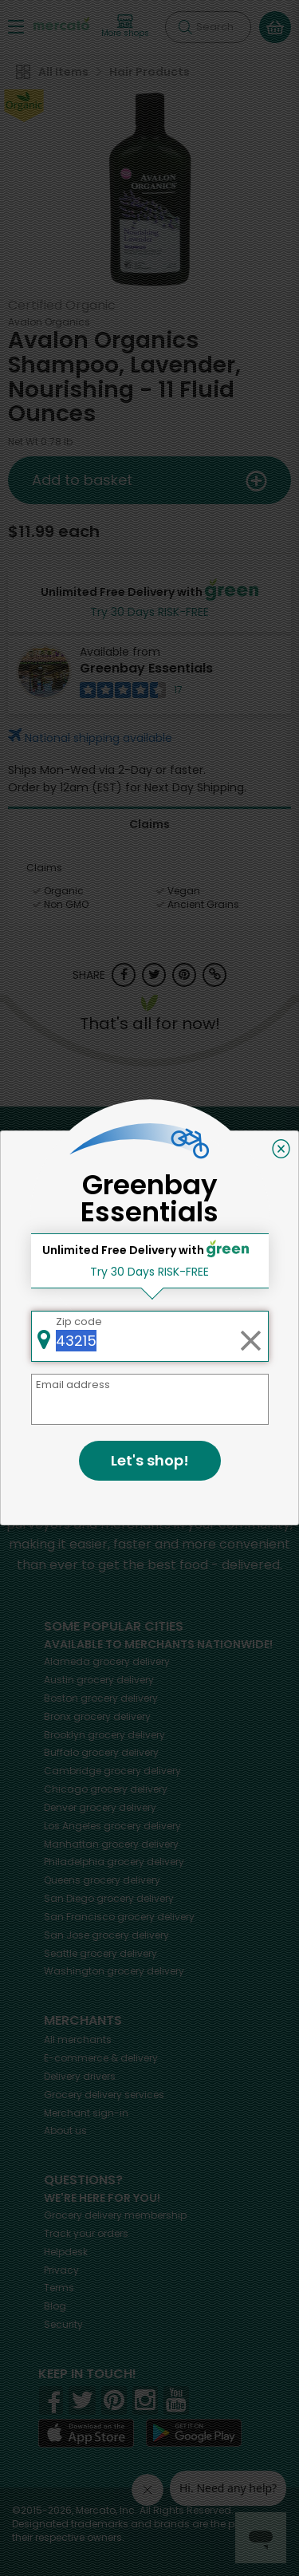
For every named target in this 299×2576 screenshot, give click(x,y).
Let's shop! (150, 1460)
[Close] (281, 1148)
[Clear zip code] (250, 1336)
